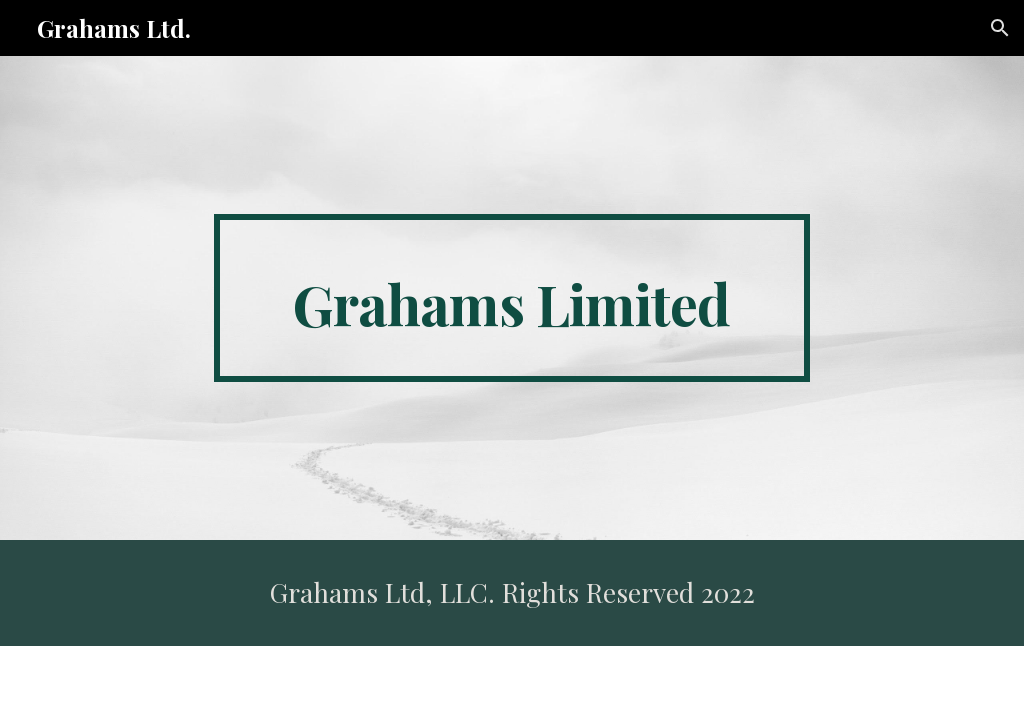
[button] (1000, 28)
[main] (511, 298)
